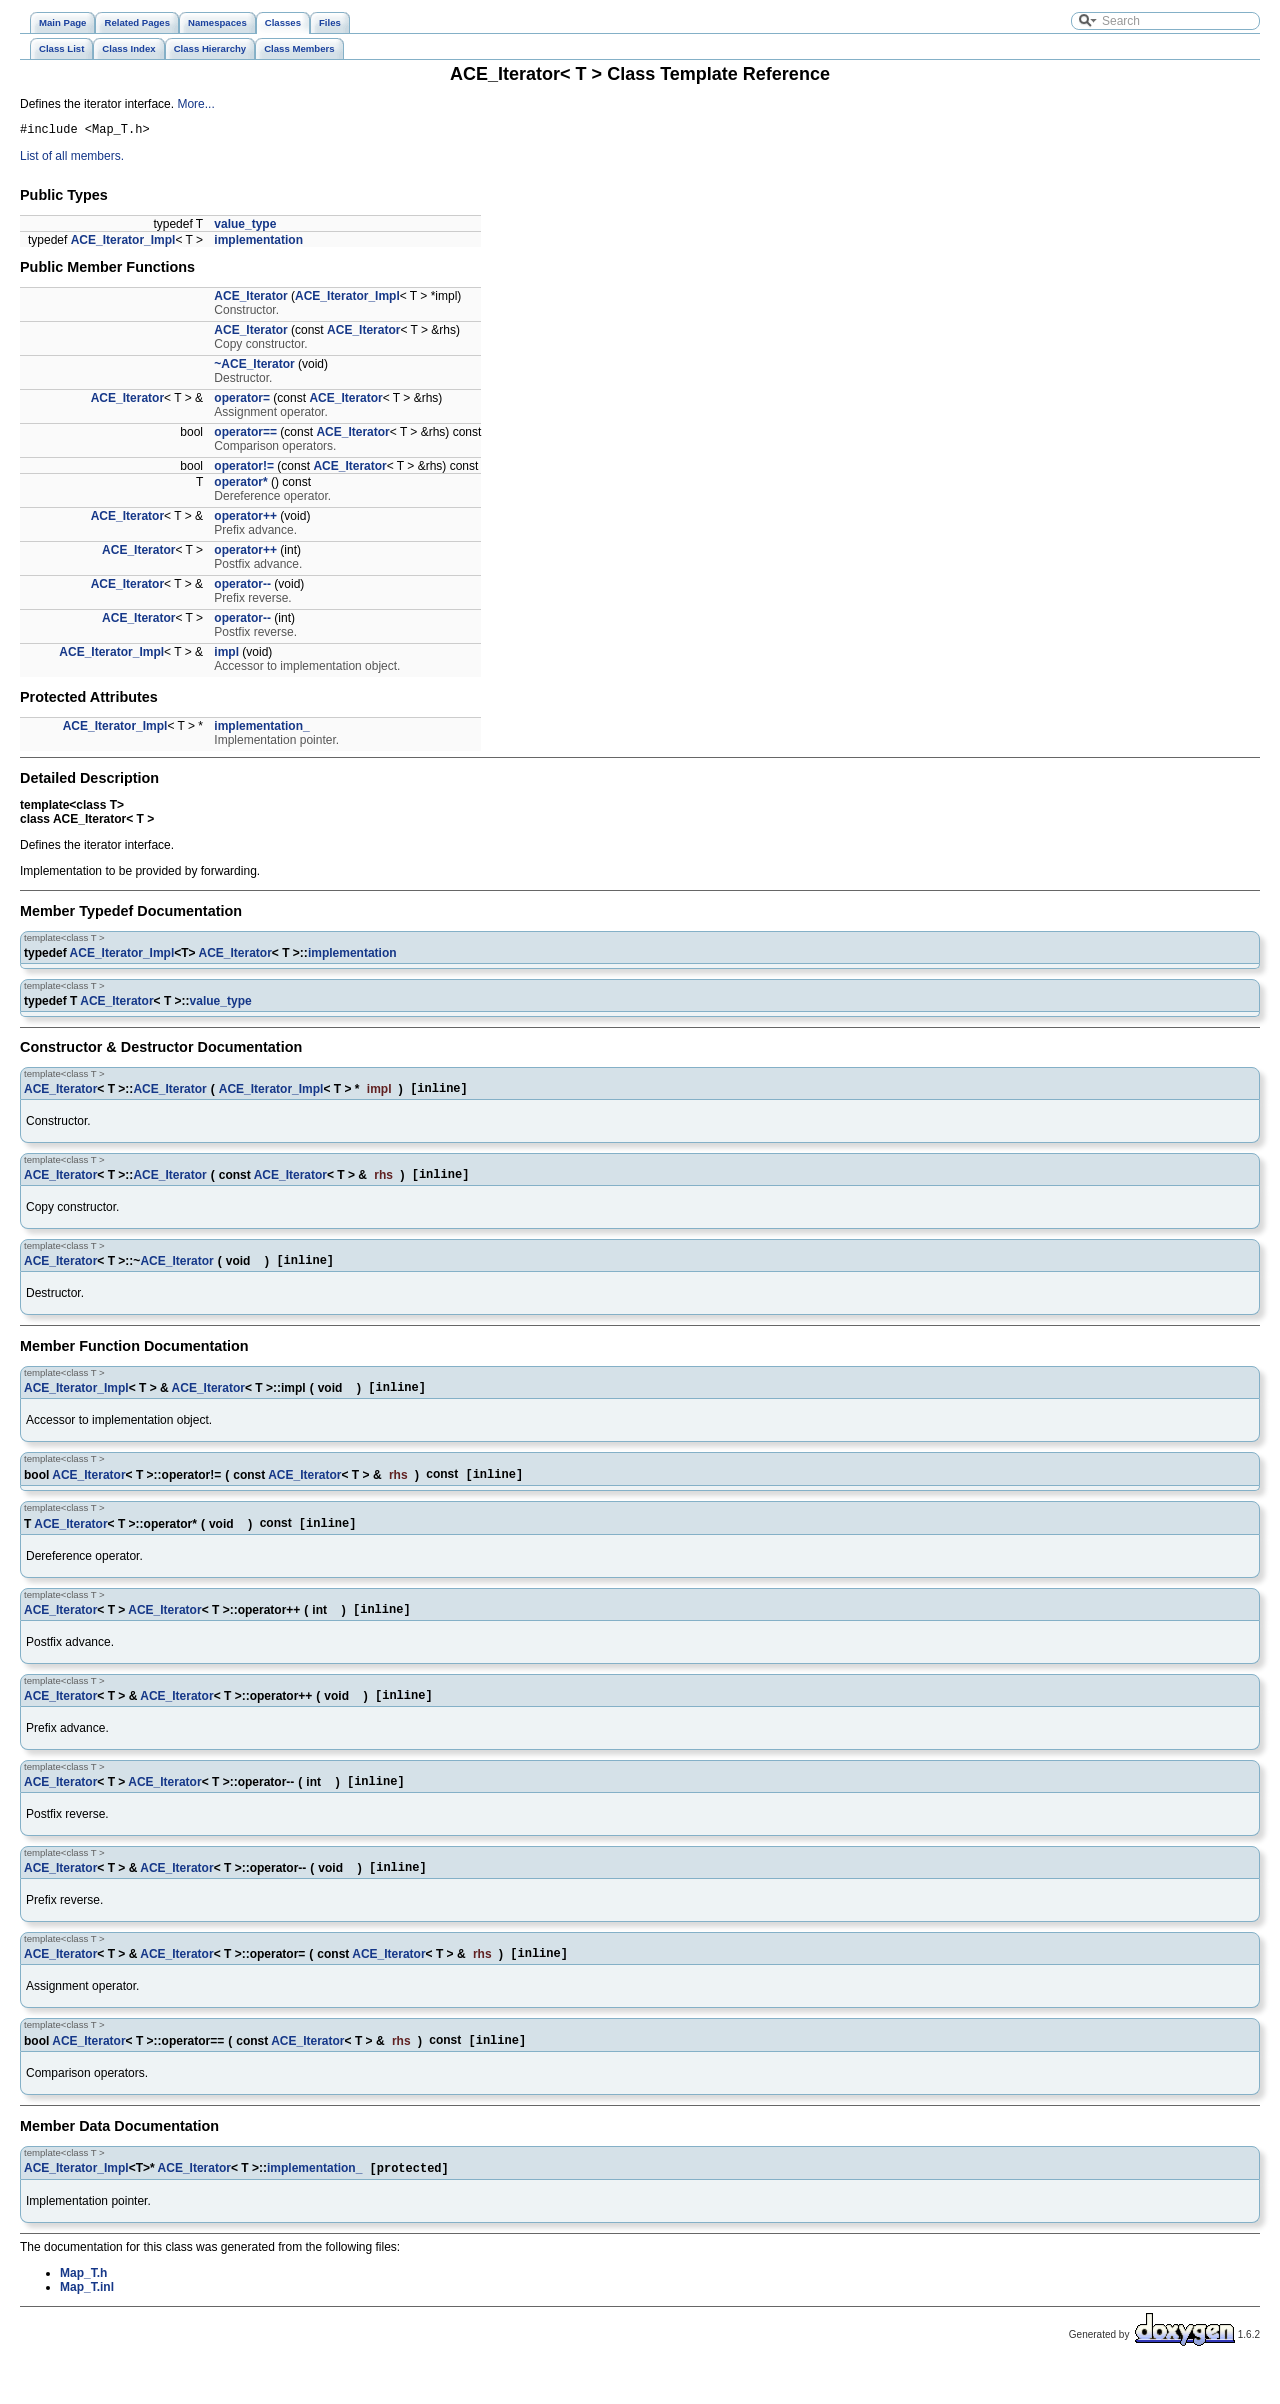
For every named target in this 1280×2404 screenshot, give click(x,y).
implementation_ (261, 729)
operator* (240, 485)
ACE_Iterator (250, 299)
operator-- (242, 587)
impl (226, 655)
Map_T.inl (87, 2325)
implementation (258, 243)
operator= (242, 401)
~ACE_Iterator (254, 367)
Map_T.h (83, 2311)
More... (195, 104)
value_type (245, 227)
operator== (245, 435)
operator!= (244, 469)
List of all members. (72, 159)
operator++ (245, 519)
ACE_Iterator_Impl (123, 243)
